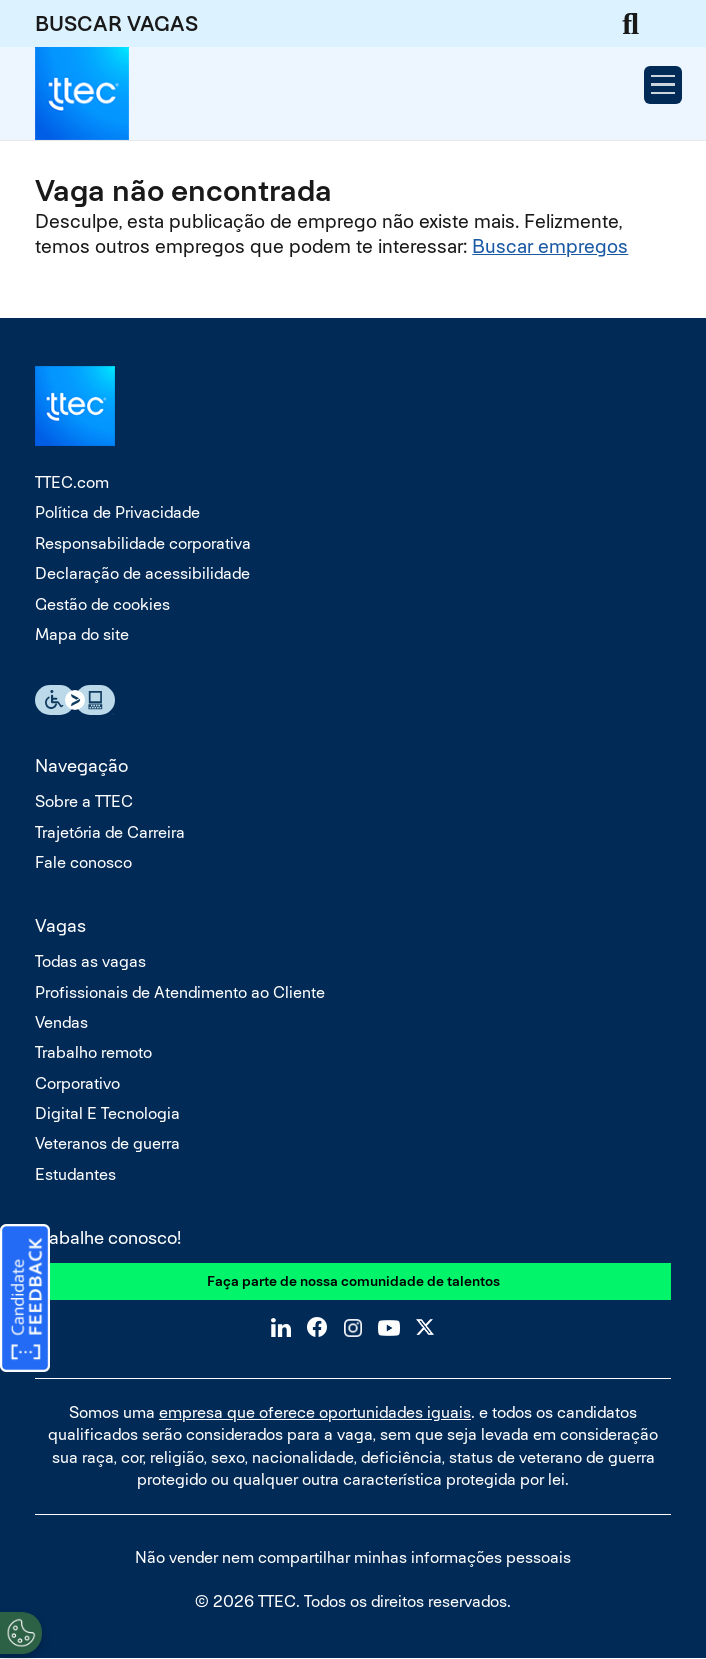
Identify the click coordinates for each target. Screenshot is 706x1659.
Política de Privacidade (117, 512)
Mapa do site (82, 634)
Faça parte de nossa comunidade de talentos (353, 1281)
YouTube (389, 1327)
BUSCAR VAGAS (116, 23)
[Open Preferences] (21, 1633)
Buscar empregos (550, 246)
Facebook (317, 1327)
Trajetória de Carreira (110, 832)
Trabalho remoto (93, 1052)
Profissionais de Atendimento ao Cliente (180, 992)
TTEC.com (72, 482)
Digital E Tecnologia (107, 1113)
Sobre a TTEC (84, 801)
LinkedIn (281, 1327)
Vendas (61, 1022)
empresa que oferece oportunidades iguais (315, 1412)
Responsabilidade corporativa (143, 543)
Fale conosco (83, 862)
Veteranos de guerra (107, 1143)
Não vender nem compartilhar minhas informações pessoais (353, 1557)
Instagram (353, 1327)
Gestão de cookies (102, 604)
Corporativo (77, 1083)
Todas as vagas (90, 961)
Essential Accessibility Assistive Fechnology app (75, 700)
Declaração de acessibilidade (142, 573)
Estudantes (75, 1174)
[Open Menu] (663, 85)
